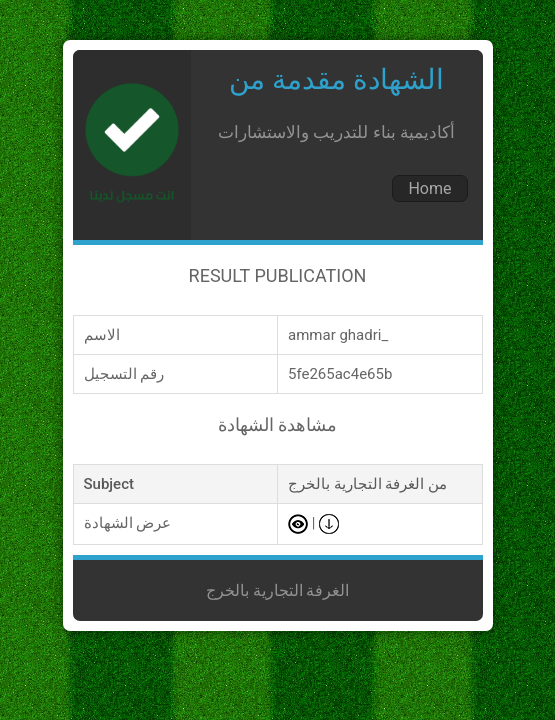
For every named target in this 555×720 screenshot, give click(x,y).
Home (429, 188)
